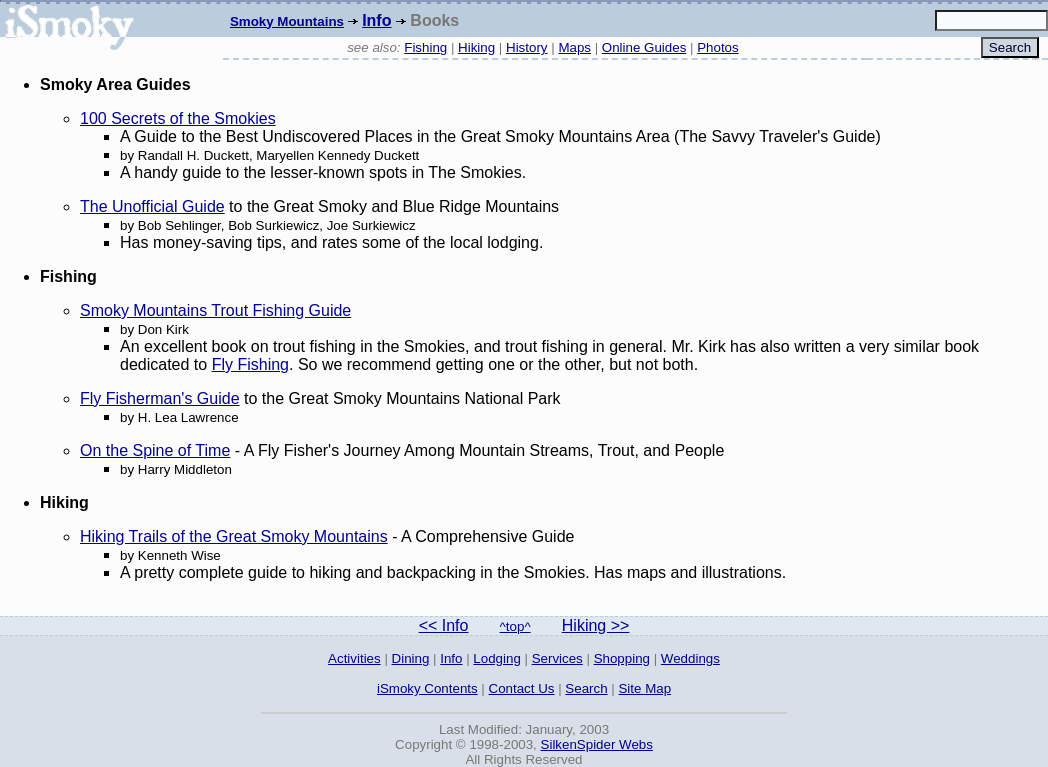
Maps (574, 47)
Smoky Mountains (287, 21)
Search (586, 688)
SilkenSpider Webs (597, 744)
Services (557, 658)
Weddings (690, 658)
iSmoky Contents (427, 688)
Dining (411, 658)
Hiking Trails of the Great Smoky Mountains (234, 536)
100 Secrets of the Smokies (178, 118)
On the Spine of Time (155, 450)
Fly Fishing (250, 364)
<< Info (444, 625)
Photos (718, 47)
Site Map (644, 688)
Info (376, 20)
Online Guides (644, 47)
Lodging (496, 658)
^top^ (515, 626)
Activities (354, 658)
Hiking (476, 47)
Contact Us (522, 688)
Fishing (425, 47)
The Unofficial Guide (152, 206)
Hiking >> (596, 625)
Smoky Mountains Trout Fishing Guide (215, 310)
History (526, 47)
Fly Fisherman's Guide (160, 398)
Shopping (622, 658)
